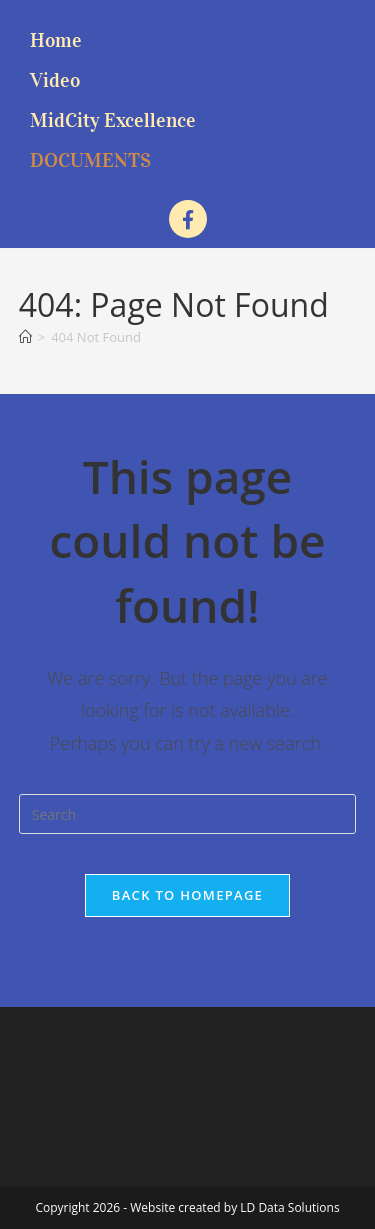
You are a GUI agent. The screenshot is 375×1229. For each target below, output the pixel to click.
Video (55, 80)
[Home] (25, 337)
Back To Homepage (187, 895)
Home (56, 40)
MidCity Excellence (113, 120)
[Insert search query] (188, 814)
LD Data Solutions (289, 1207)
